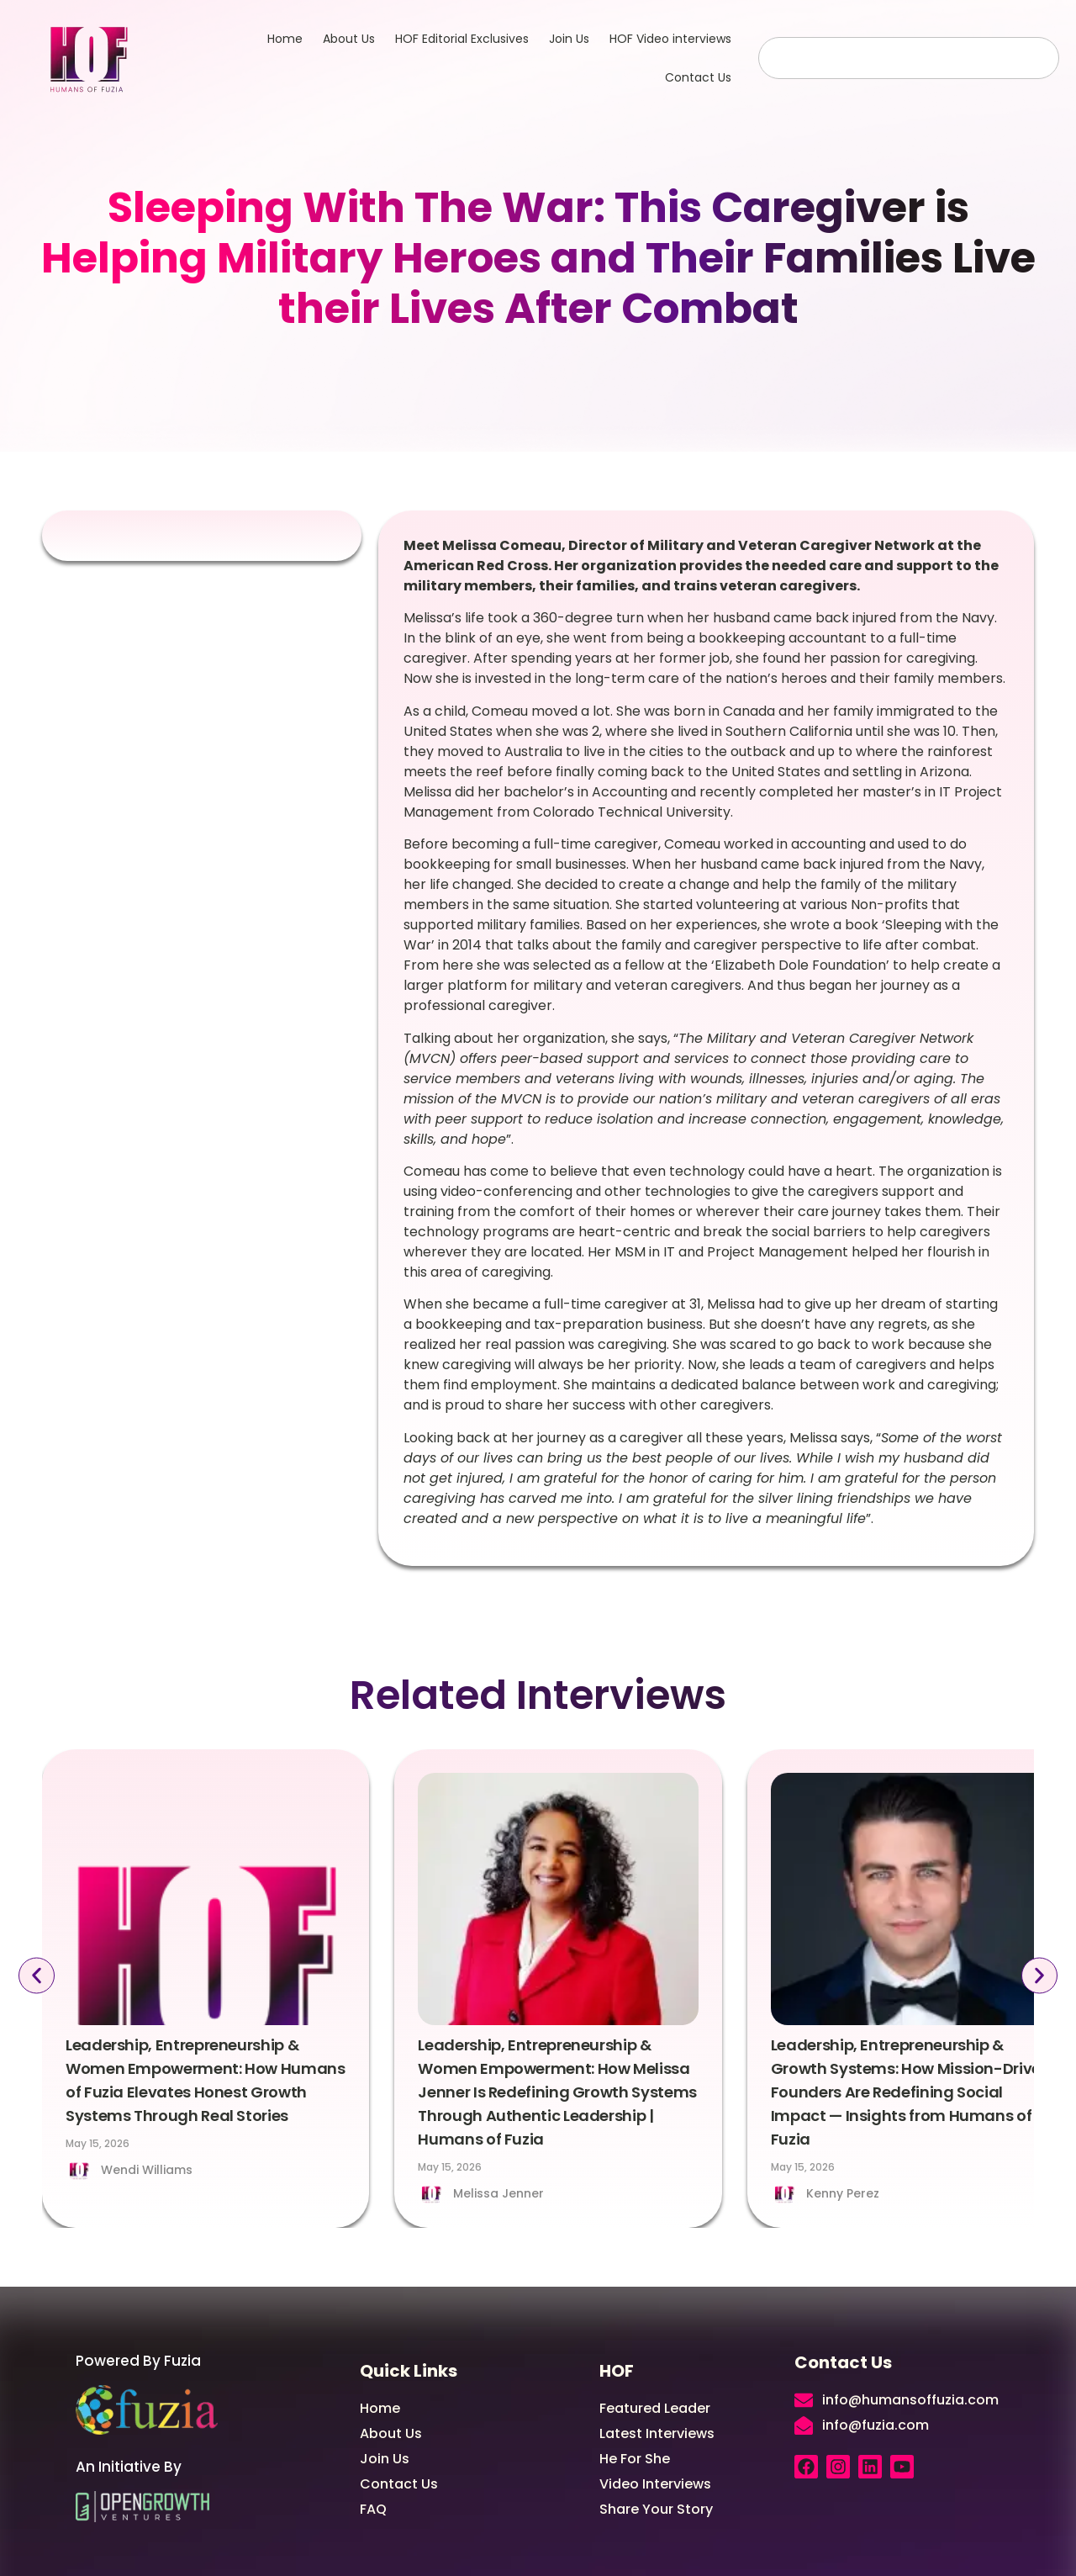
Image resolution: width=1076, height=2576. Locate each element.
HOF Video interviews (670, 38)
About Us (349, 38)
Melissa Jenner (498, 2193)
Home (285, 38)
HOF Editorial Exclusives (462, 38)
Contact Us (698, 77)
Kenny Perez (842, 2193)
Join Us (569, 38)
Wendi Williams (147, 2169)
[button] (35, 1976)
